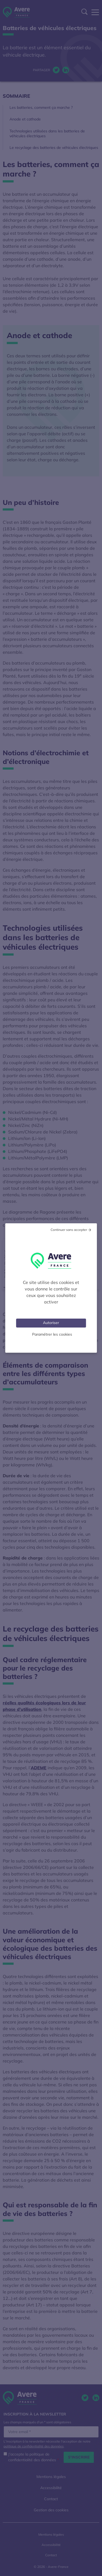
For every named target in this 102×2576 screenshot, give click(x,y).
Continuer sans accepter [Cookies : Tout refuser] (69, 1230)
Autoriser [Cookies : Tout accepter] (51, 1322)
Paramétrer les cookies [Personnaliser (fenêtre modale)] (52, 1334)
